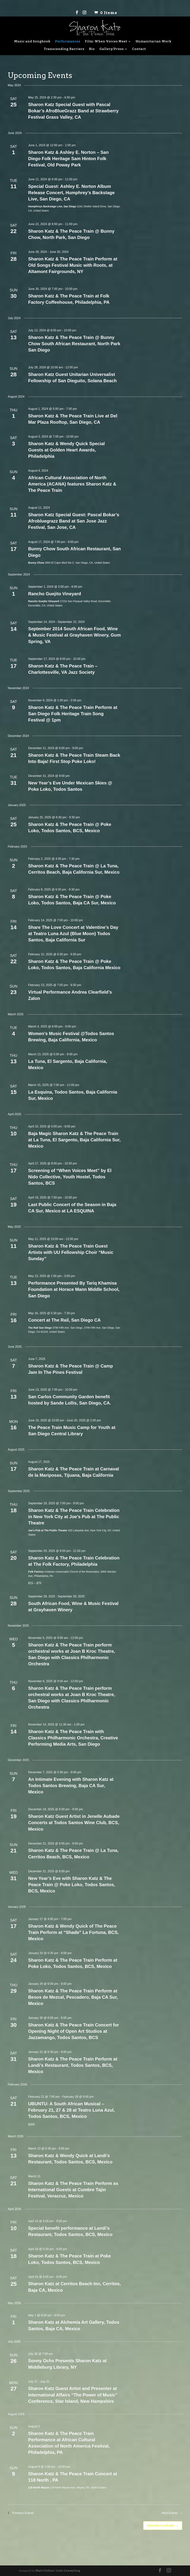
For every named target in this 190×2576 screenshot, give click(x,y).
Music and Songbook (32, 41)
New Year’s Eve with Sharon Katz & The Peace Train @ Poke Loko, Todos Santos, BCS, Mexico (71, 1884)
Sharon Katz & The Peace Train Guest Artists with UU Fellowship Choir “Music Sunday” (70, 1252)
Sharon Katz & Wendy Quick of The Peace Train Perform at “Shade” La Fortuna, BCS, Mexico (73, 1932)
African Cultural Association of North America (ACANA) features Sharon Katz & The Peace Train (72, 484)
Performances (67, 41)
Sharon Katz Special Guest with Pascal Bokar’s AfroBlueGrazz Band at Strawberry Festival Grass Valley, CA (73, 111)
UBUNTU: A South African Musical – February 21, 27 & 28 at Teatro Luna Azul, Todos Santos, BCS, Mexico (71, 2110)
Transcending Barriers (64, 49)
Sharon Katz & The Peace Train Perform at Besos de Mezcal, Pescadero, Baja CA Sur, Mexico (73, 1997)
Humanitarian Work (153, 41)
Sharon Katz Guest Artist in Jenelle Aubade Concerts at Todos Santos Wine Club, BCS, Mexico (74, 1822)
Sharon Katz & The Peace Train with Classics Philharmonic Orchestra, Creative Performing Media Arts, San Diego (73, 1738)
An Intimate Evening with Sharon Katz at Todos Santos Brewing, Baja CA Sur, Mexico (71, 1785)
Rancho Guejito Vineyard (54, 593)
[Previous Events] (21, 2513)
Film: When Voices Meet (106, 41)
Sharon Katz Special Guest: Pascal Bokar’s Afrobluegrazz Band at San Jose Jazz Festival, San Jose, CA (73, 521)
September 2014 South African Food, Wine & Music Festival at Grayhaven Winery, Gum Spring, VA (74, 635)
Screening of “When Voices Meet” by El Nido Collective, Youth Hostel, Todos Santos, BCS (70, 1177)
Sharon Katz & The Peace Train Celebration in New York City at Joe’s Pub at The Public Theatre (73, 1516)
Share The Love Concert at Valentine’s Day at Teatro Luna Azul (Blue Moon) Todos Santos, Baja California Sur (73, 933)
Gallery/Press (111, 49)
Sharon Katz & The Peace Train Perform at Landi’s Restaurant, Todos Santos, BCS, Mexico (72, 2065)
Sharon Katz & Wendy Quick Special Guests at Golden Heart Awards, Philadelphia (66, 450)
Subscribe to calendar (160, 2525)
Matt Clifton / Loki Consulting (57, 2570)
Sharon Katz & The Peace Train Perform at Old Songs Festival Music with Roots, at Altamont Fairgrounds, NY (72, 265)
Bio (92, 49)
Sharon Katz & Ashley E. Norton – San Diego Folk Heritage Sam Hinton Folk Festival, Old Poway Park (68, 158)
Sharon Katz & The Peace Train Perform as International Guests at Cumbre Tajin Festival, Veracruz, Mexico (73, 2189)
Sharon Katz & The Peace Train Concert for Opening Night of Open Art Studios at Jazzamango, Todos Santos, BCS (73, 2031)
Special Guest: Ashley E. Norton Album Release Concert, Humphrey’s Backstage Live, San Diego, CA (71, 192)
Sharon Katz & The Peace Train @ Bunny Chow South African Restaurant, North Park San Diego (74, 343)
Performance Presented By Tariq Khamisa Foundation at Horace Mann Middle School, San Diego (73, 1289)
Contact (139, 49)
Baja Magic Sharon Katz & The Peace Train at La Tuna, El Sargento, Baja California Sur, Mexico (74, 1140)
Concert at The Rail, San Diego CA (64, 1320)
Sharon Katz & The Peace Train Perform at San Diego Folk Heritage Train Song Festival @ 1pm (72, 713)
